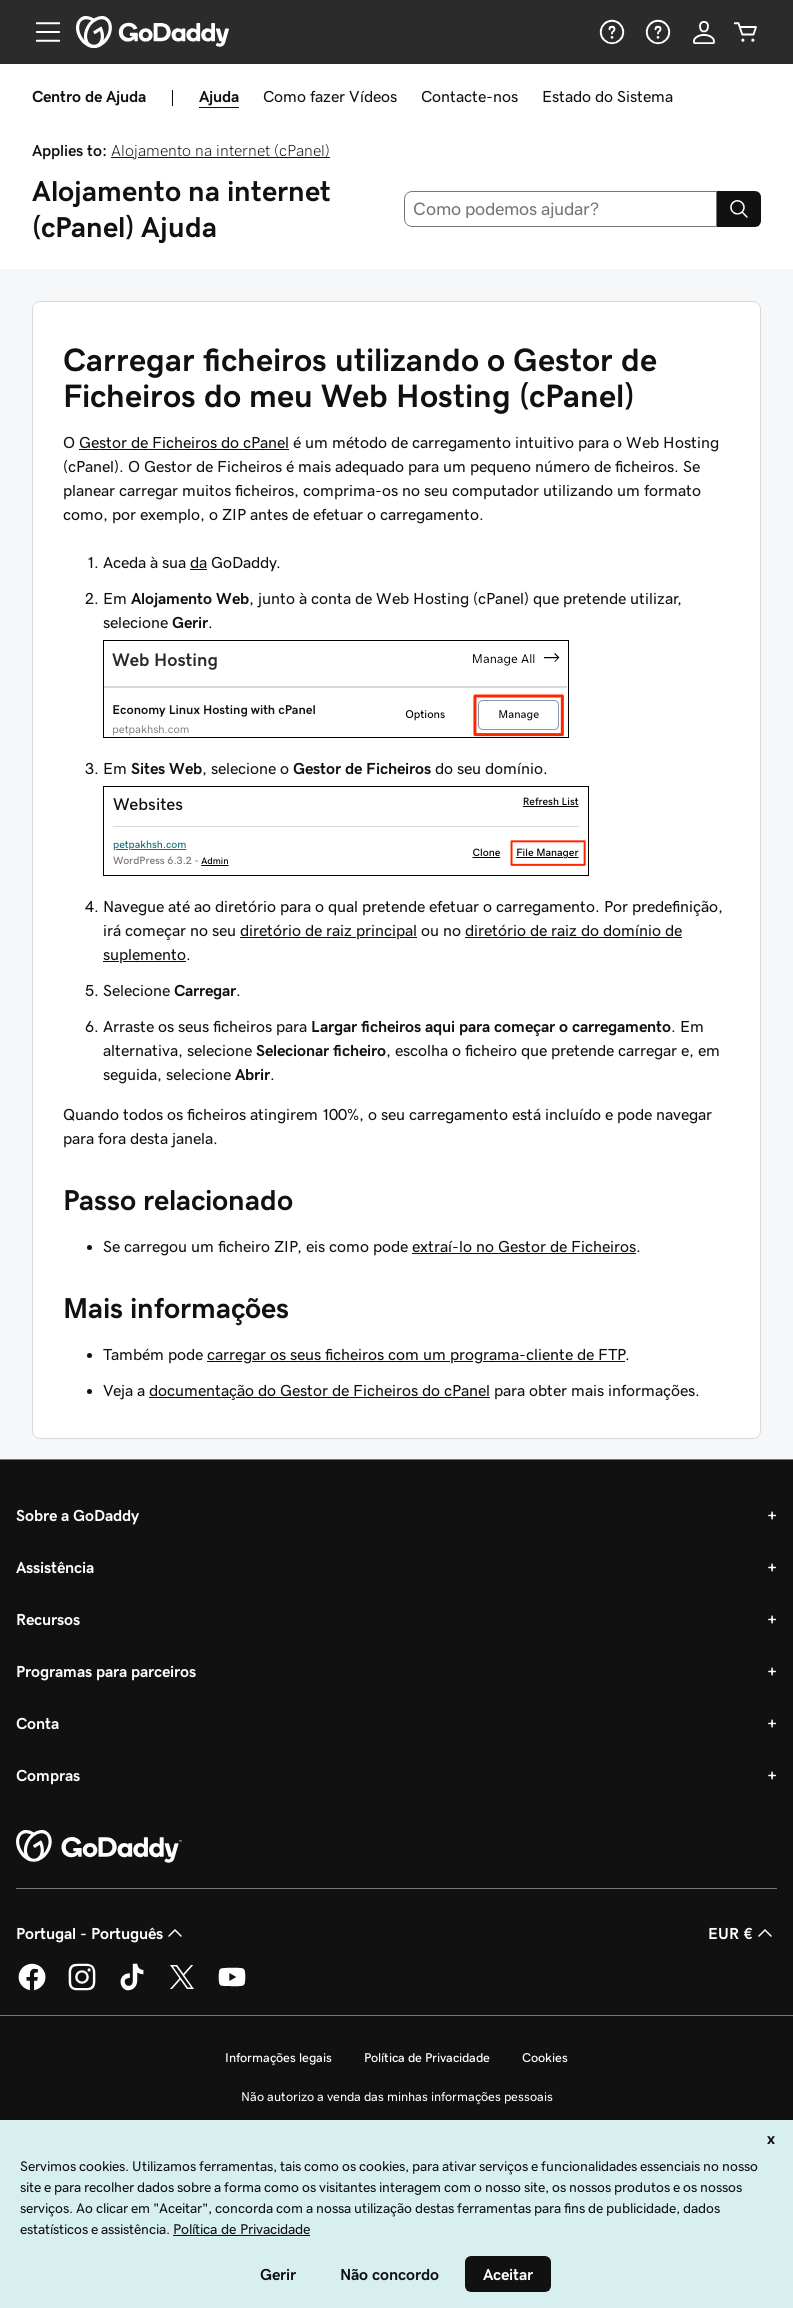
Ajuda (219, 96)
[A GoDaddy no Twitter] (182, 1987)
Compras (48, 1775)
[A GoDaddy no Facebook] (32, 1987)
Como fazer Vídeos (330, 96)
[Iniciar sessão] (704, 32)
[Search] (739, 209)
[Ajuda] (610, 32)
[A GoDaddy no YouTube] (232, 1987)
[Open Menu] (40, 32)
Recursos (48, 1619)
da (198, 562)
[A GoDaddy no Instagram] (82, 1987)
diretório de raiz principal (328, 930)
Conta (37, 1723)
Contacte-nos (469, 96)
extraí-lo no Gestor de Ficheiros (524, 1246)
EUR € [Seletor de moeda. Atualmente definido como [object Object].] (742, 1933)
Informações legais (278, 2057)
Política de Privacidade (427, 2057)
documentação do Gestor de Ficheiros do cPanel (319, 1390)
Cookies (545, 2057)
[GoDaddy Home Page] (99, 1847)
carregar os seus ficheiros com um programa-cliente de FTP (416, 1354)
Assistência (55, 1567)
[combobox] (560, 209)
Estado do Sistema (607, 96)
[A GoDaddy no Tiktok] (132, 1987)
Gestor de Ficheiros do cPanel (184, 442)
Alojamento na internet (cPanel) (220, 150)
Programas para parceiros (106, 1671)
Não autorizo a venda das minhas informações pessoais (397, 2096)
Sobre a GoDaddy (77, 1515)
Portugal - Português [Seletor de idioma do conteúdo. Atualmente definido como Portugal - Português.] (101, 1933)
